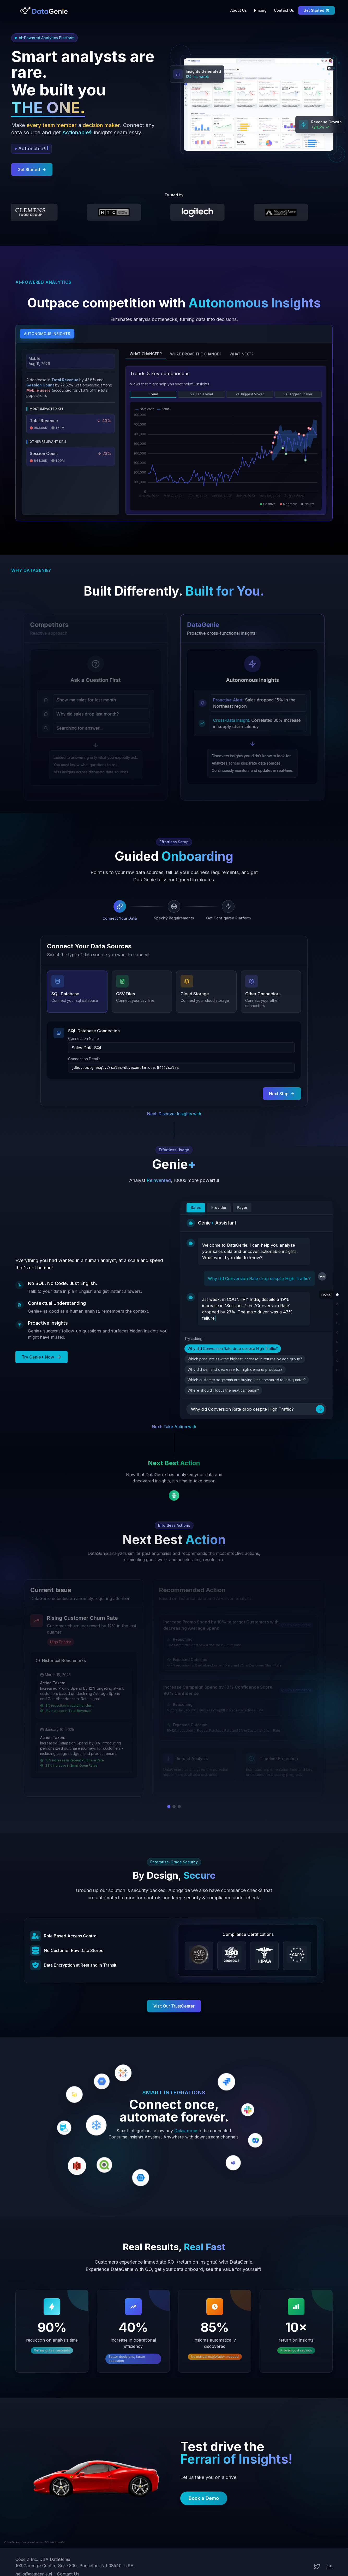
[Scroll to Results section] (337, 1361)
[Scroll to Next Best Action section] (337, 1342)
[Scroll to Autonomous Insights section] (337, 1304)
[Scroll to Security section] (337, 1351)
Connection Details (84, 1059)
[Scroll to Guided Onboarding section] (337, 1323)
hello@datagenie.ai (33, 2562)
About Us (238, 10)
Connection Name (83, 1038)
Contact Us (284, 10)
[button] (174, 206)
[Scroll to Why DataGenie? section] (337, 1314)
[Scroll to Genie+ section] (337, 1332)
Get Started (316, 10)
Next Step (282, 1093)
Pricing (260, 10)
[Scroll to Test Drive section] (337, 1370)
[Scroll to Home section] (337, 1294)
